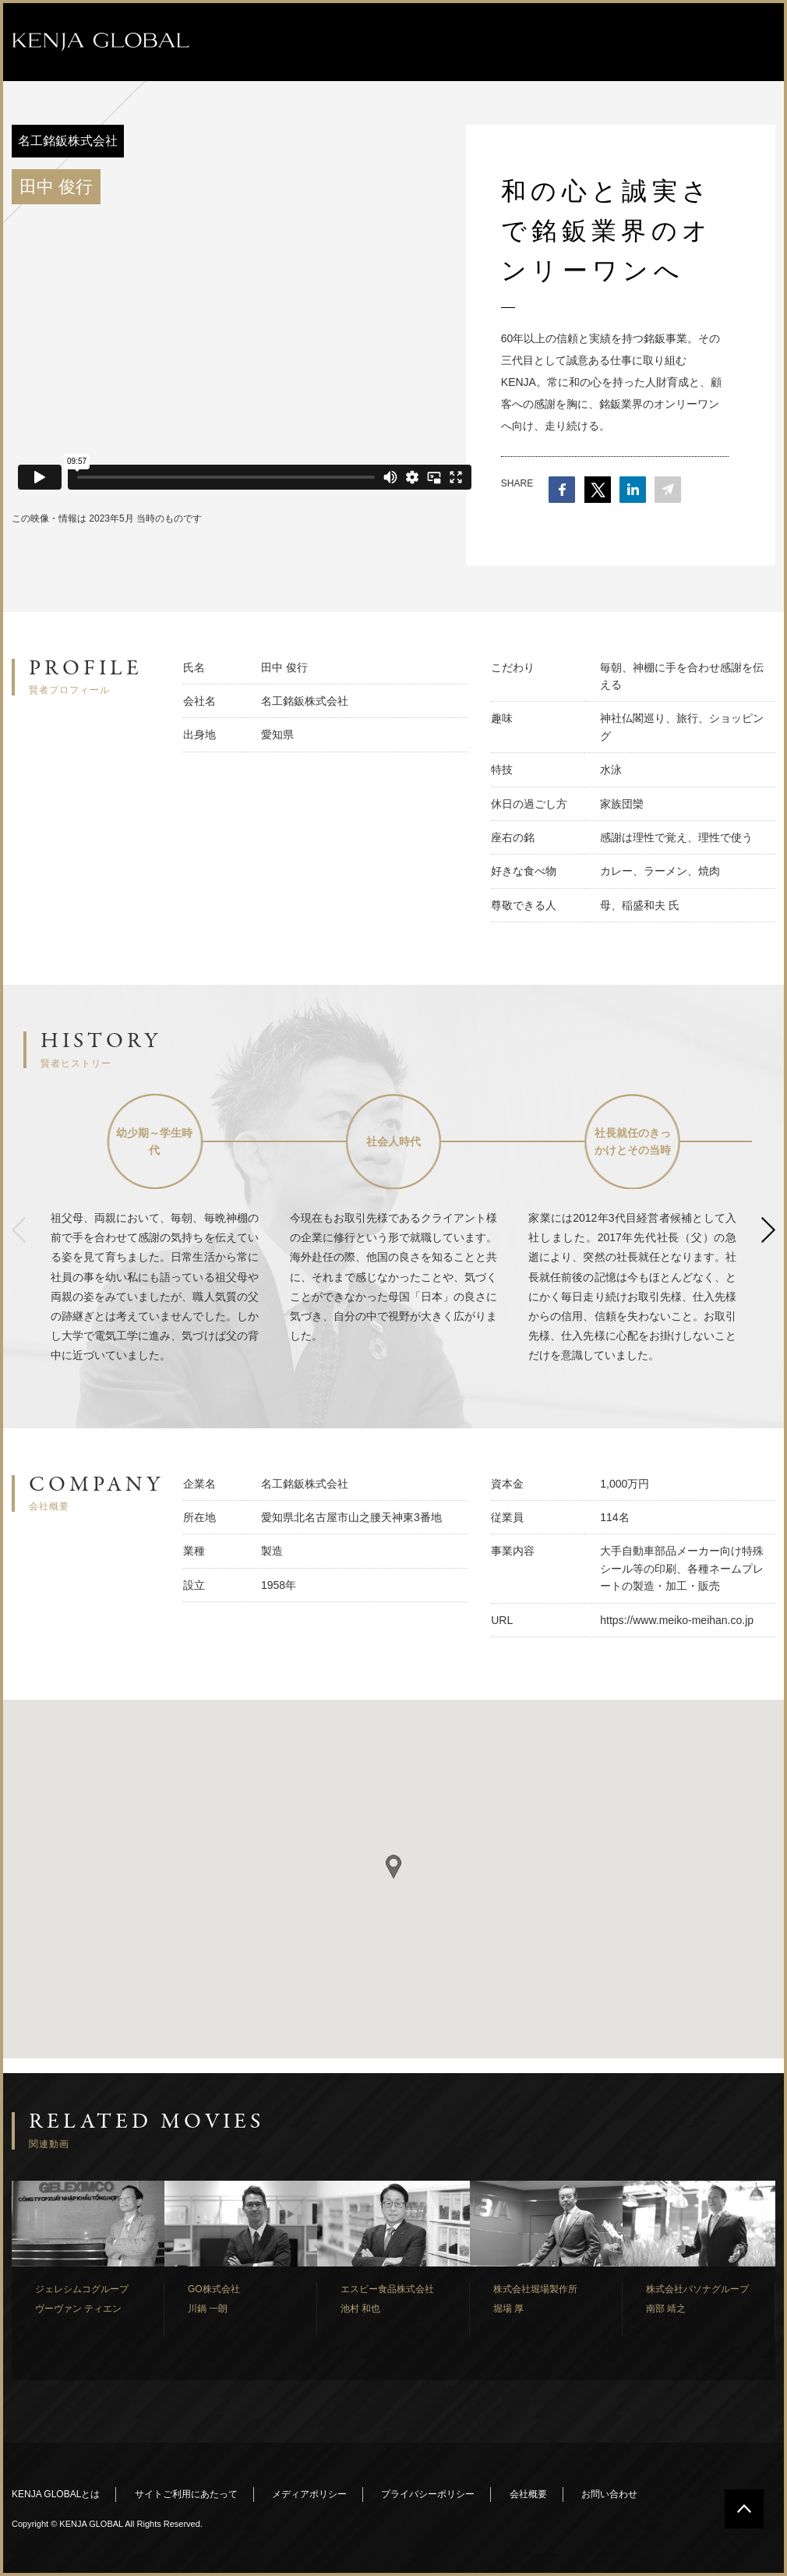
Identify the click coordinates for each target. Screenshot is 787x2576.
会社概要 (528, 2494)
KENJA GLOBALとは (56, 2494)
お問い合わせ (609, 2494)
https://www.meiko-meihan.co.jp (676, 1620)
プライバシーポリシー (428, 2494)
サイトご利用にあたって (186, 2494)
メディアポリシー (309, 2494)
